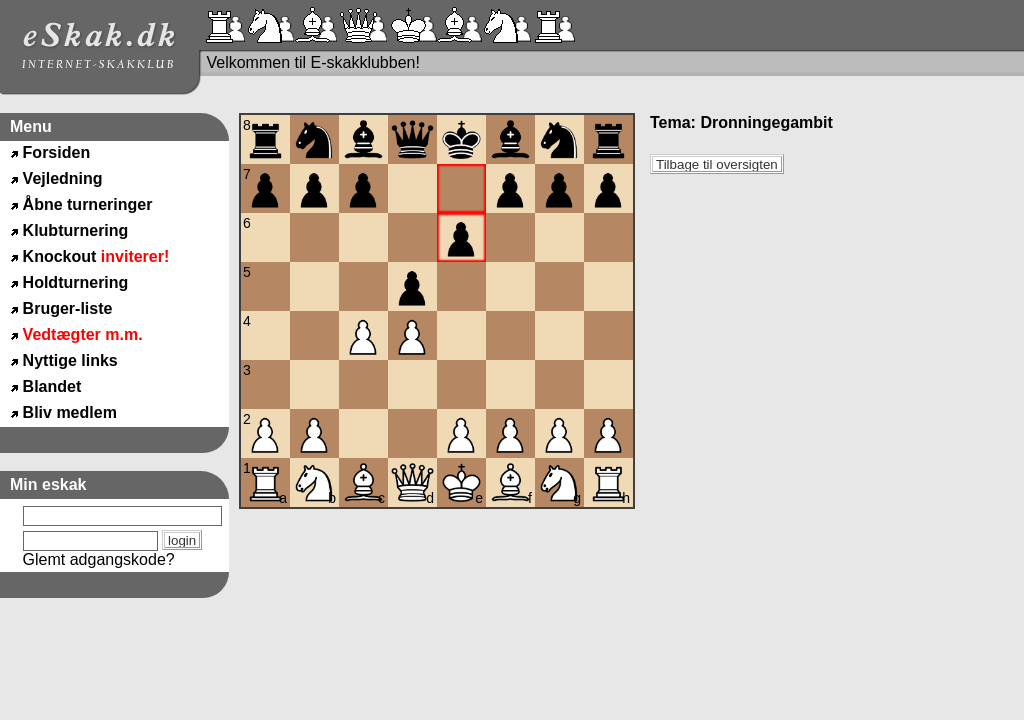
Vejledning (63, 178)
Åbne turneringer (88, 204)
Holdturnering (76, 282)
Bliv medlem (70, 412)
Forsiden (57, 152)
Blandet (52, 386)
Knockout (96, 256)
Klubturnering (76, 230)
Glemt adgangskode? (99, 559)
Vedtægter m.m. (83, 334)
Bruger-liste (68, 308)
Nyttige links (70, 360)
